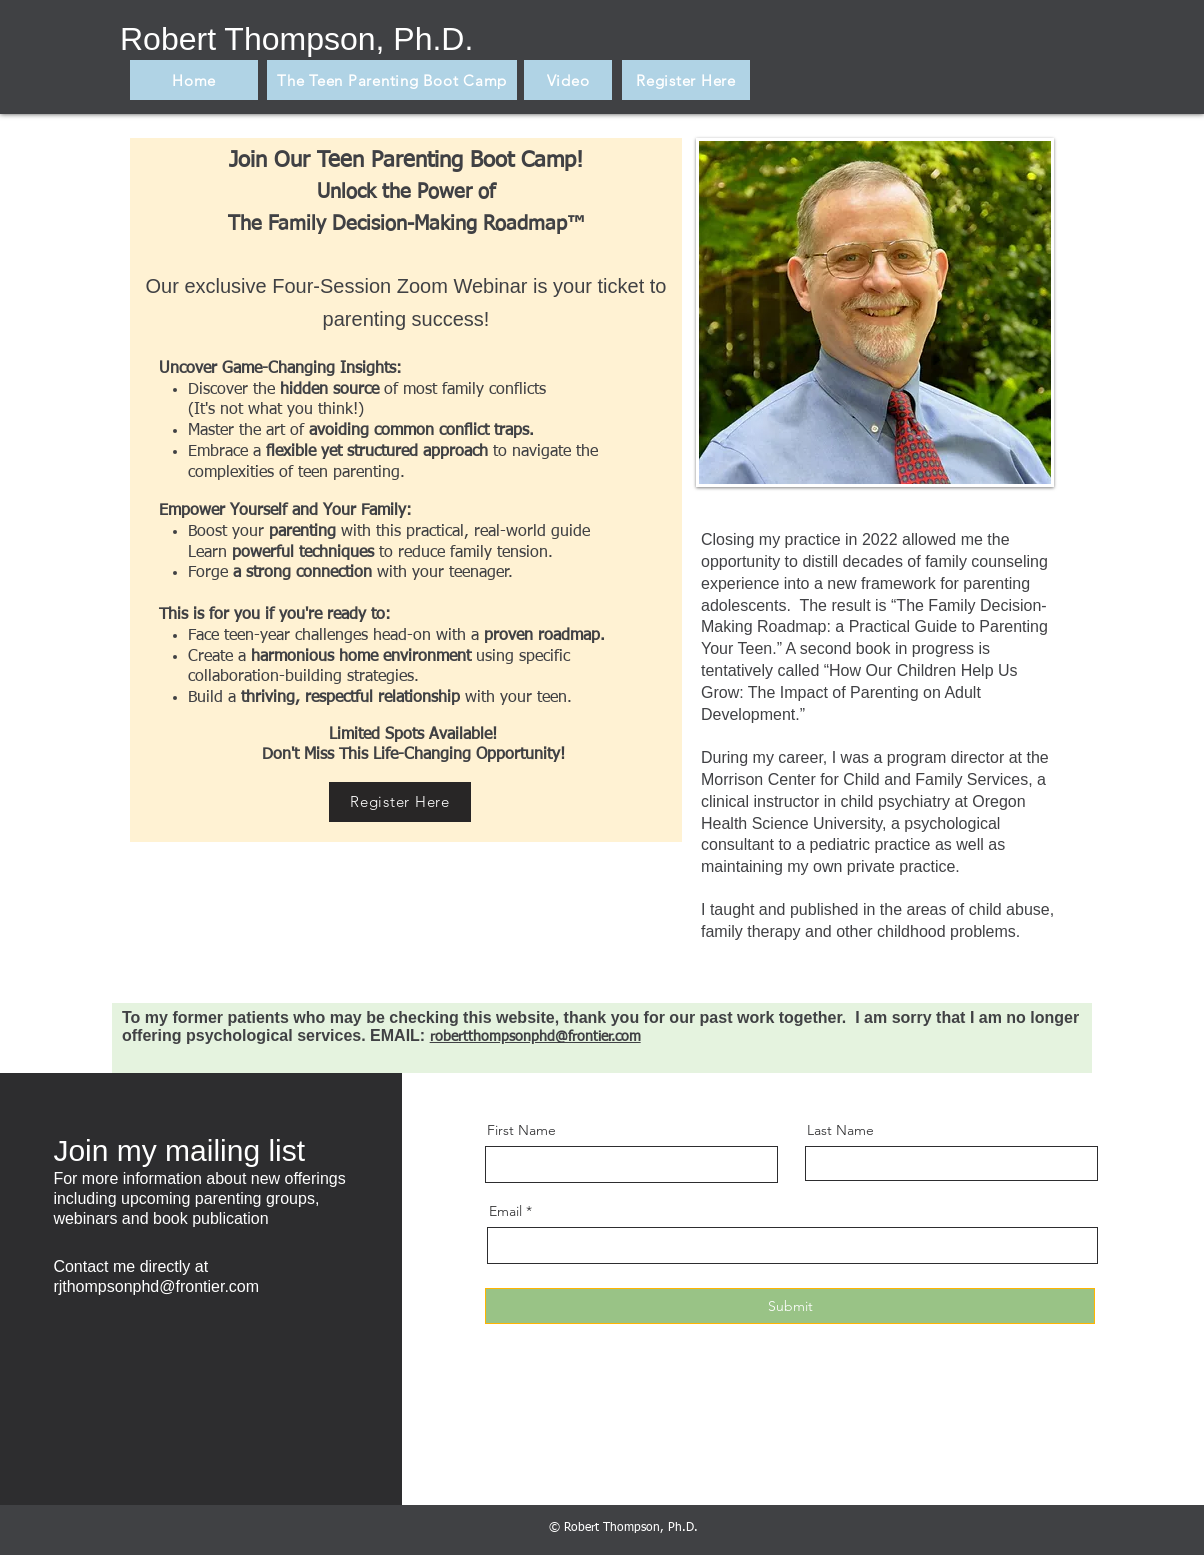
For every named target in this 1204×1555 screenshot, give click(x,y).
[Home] (194, 80)
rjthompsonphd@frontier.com (156, 1286)
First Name (521, 1130)
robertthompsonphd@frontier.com (535, 1037)
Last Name (840, 1130)
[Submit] (790, 1306)
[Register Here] (686, 80)
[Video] (568, 80)
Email (505, 1211)
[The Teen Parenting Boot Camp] (392, 80)
